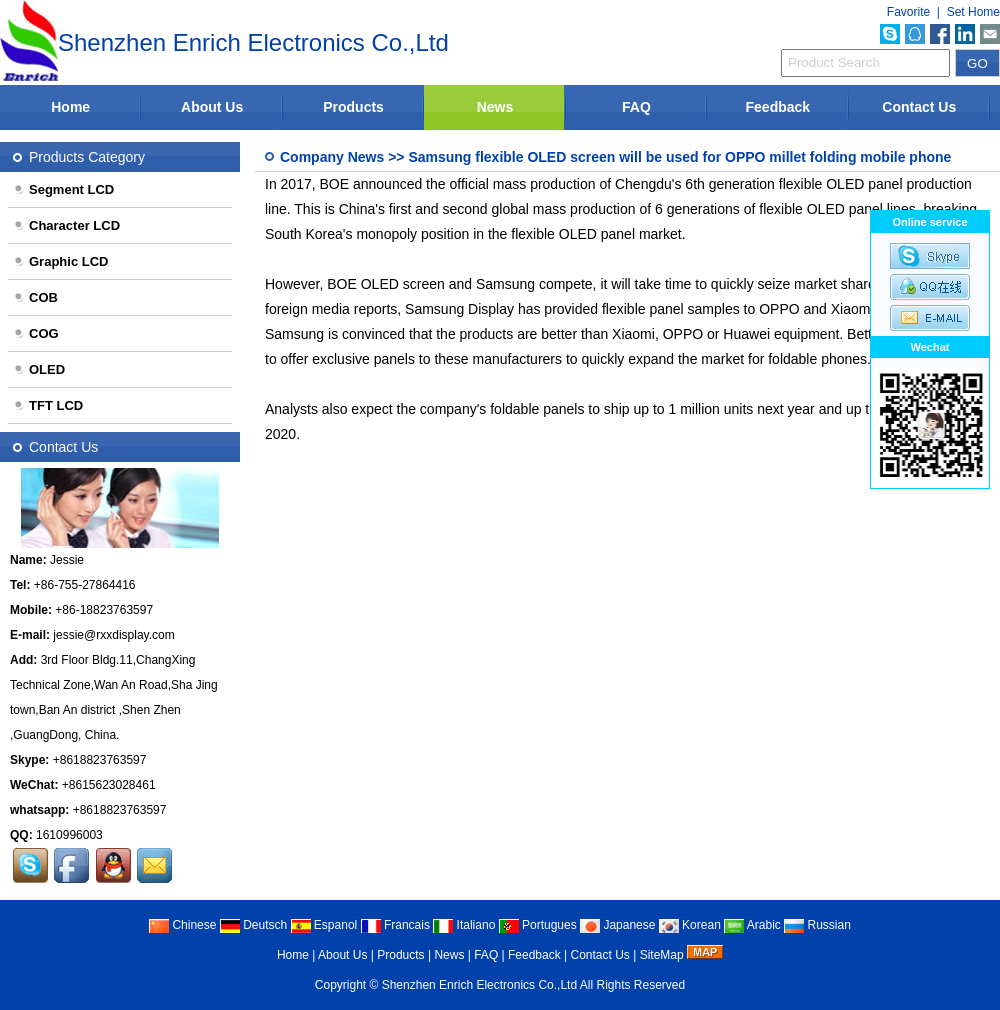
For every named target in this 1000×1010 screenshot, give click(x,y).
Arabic (752, 925)
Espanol (324, 925)
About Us (212, 107)
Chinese (182, 925)
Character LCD (66, 225)
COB (35, 297)
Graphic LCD (60, 261)
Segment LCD (63, 189)
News (495, 107)
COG (36, 333)
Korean (690, 925)
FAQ (636, 107)
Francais (395, 925)
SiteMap (662, 955)
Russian (817, 925)
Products (353, 107)
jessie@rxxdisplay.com (113, 635)
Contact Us (919, 107)
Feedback (778, 107)
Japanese (617, 925)
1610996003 (69, 835)
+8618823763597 (100, 760)
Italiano (464, 925)
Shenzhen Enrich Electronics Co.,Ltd (479, 985)
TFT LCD (48, 405)
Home (70, 107)
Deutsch (253, 925)
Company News (332, 157)
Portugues (538, 925)
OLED (39, 369)
